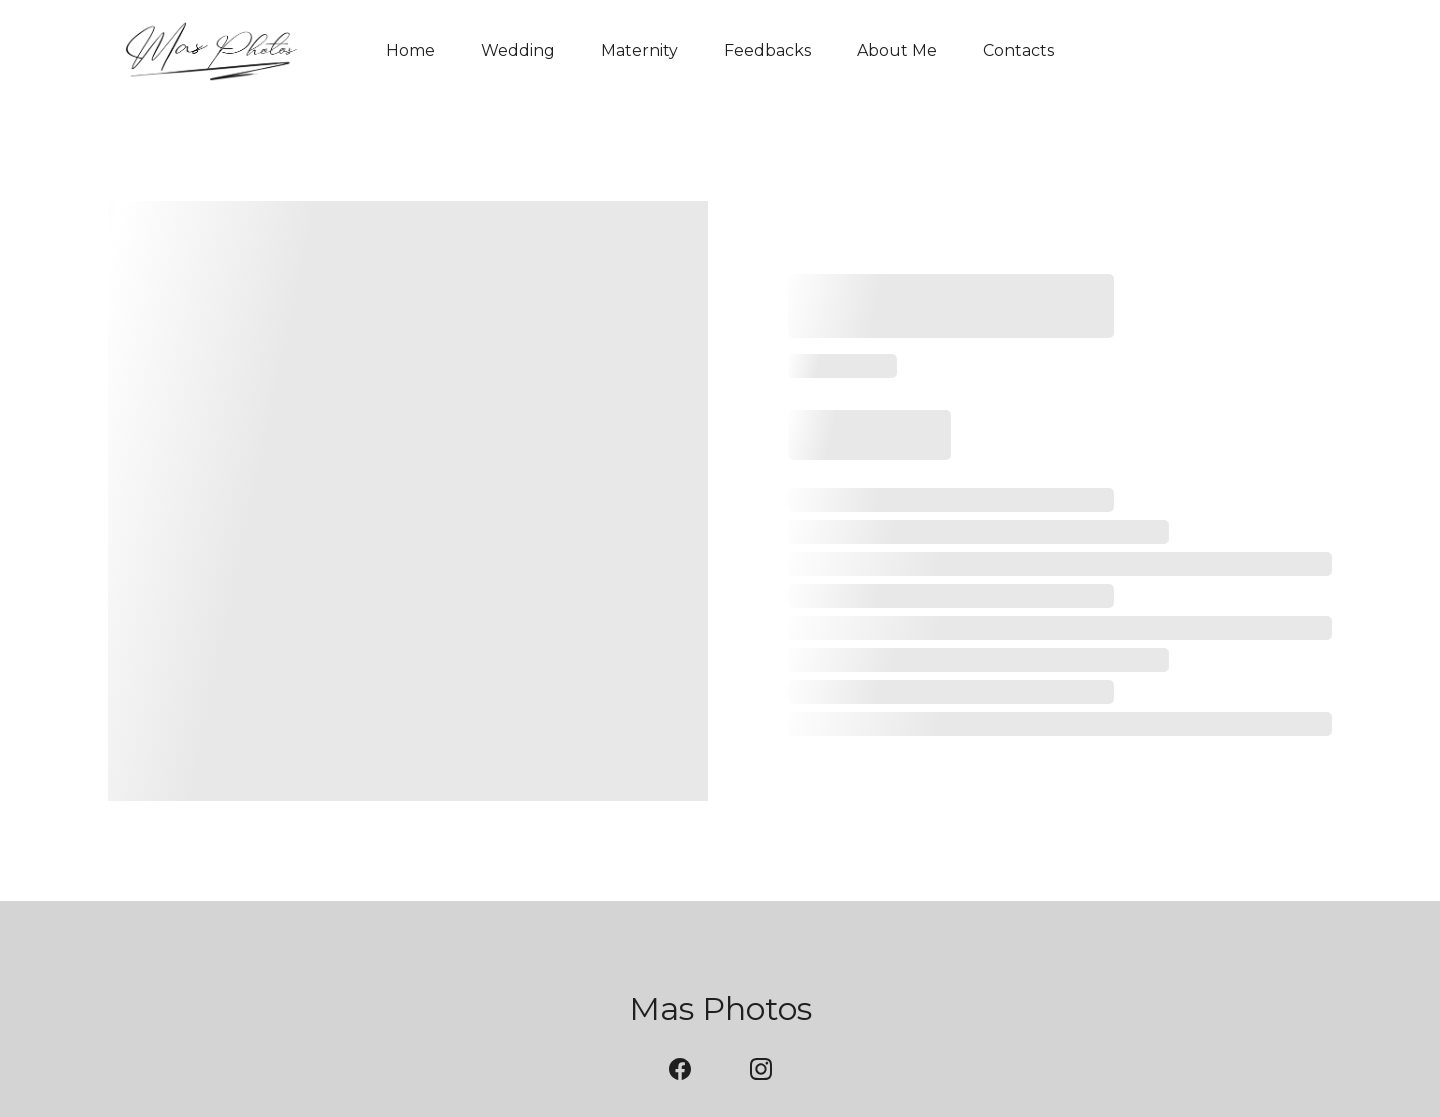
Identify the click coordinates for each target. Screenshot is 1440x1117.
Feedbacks (767, 50)
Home (410, 50)
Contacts (1018, 50)
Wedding (518, 50)
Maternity (639, 50)
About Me (897, 50)
